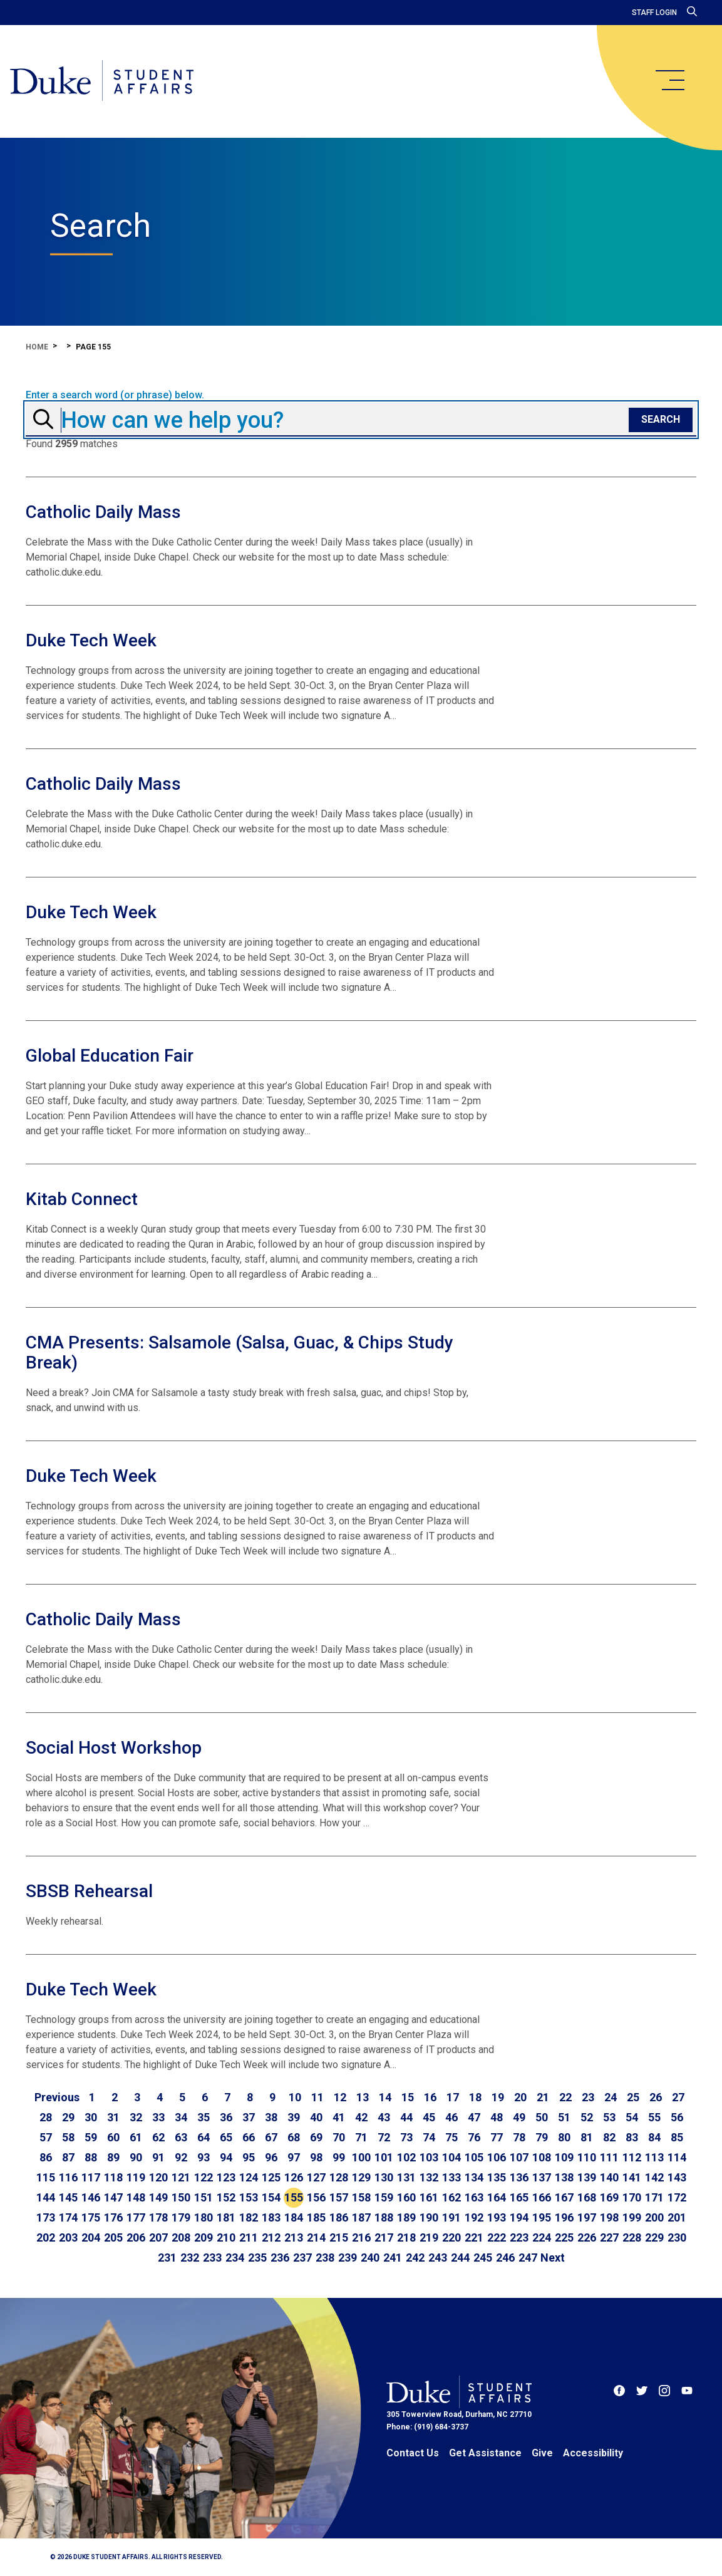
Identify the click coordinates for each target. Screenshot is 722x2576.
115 (45, 2177)
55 (654, 2117)
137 (541, 2177)
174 (68, 2217)
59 (91, 2137)
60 (113, 2137)
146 (90, 2197)
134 (474, 2177)
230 (677, 2237)
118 (113, 2177)
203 (68, 2237)
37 (248, 2117)
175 (90, 2217)
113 (654, 2157)
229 (654, 2237)
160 (406, 2197)
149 (158, 2197)
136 (519, 2177)
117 (90, 2177)
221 (474, 2237)
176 (113, 2217)
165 (519, 2197)
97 (293, 2157)
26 (655, 2097)
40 (316, 2117)
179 (181, 2217)
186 (338, 2217)
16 (430, 2097)
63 (181, 2137)
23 (588, 2097)
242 (415, 2257)
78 (519, 2137)
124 (248, 2177)
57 (45, 2137)
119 (135, 2177)
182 (248, 2217)
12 (340, 2097)
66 (248, 2137)
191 (451, 2217)
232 (189, 2257)
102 (406, 2157)
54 (632, 2117)
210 (226, 2237)
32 (136, 2117)
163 (474, 2197)
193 (496, 2217)
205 (113, 2237)
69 (316, 2137)
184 (293, 2217)
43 (384, 2117)
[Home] (102, 81)
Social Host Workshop (114, 1747)
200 (654, 2217)
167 (564, 2197)
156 (316, 2197)
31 (113, 2117)
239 (347, 2257)
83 (632, 2137)
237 (302, 2257)
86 (45, 2157)
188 (383, 2217)
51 (564, 2117)
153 (248, 2197)
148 (135, 2197)
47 (474, 2117)
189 (406, 2217)
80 (564, 2137)
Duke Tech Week (91, 640)
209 (203, 2237)
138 (564, 2177)
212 (271, 2237)
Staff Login (654, 12)
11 (317, 2097)
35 (203, 2117)
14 (385, 2097)
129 (361, 2177)
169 (609, 2197)
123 (226, 2177)
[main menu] (669, 80)
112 (631, 2157)
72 (384, 2137)
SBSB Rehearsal (89, 1891)
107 (519, 2157)
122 (203, 2177)
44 (406, 2117)
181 (226, 2217)
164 (496, 2197)
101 (383, 2157)
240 (370, 2257)
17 (452, 2097)
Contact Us (412, 2453)
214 (316, 2237)
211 (248, 2237)
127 (316, 2177)
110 (586, 2157)
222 (496, 2237)
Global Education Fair (109, 1055)
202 (45, 2237)
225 (564, 2237)
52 (586, 2117)
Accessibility (593, 2453)
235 (257, 2257)
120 (158, 2177)
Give (542, 2453)
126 (293, 2177)
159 (383, 2197)
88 (91, 2157)
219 (429, 2237)
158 (361, 2197)
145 (68, 2197)
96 (271, 2157)
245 (482, 2257)
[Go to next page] (552, 2258)
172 (677, 2197)
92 (181, 2157)
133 (451, 2177)
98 (316, 2157)
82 (609, 2137)
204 (90, 2237)
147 (113, 2197)
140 (609, 2177)
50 (541, 2117)
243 (437, 2257)
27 (678, 2097)
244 (460, 2257)
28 (45, 2117)
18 (475, 2097)
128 (338, 2177)
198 (609, 2217)
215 (338, 2237)
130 (383, 2177)
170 (631, 2197)
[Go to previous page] (57, 2097)
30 (91, 2117)
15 (407, 2097)
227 (609, 2237)
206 (135, 2237)
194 (519, 2217)
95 (248, 2157)
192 (474, 2217)
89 (113, 2157)
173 (45, 2217)
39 (293, 2117)
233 (212, 2257)
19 (498, 2097)
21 (543, 2097)
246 (505, 2257)
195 (541, 2217)
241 (392, 2257)
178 (158, 2217)
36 (226, 2117)
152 (226, 2197)
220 (451, 2237)
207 (158, 2237)
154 (271, 2197)
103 (429, 2157)
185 (316, 2217)
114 (677, 2157)
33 (158, 2117)
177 (135, 2217)
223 (519, 2237)
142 (654, 2177)
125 (271, 2177)
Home (37, 347)
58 (68, 2137)
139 (586, 2177)
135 (496, 2177)
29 (68, 2117)
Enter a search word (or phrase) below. (115, 395)
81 (586, 2137)
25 (633, 2097)
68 (293, 2137)
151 (203, 2197)
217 (383, 2237)
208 (181, 2237)
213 (293, 2237)
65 (226, 2137)
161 (429, 2197)
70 (339, 2137)
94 (226, 2157)
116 (68, 2177)
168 (586, 2197)
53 (609, 2117)
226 (586, 2237)
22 (565, 2097)
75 (451, 2137)
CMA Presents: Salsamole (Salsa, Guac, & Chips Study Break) (239, 1352)
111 (609, 2157)
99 (339, 2157)
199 (631, 2217)
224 (541, 2237)
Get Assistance (485, 2453)
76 (474, 2137)
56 (677, 2117)
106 (496, 2157)
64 (203, 2137)
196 (564, 2217)
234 (234, 2257)
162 (451, 2197)
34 (181, 2117)
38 (271, 2117)
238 (325, 2257)
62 (158, 2137)
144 (45, 2197)
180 (203, 2217)
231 (167, 2257)
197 (586, 2217)
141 (631, 2177)
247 (527, 2257)
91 (158, 2157)
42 (361, 2117)
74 (429, 2137)
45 (429, 2117)
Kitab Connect (82, 1199)
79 (541, 2137)
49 (519, 2117)
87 (68, 2157)
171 (654, 2197)
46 (451, 2117)
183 (271, 2217)
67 (271, 2137)
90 (136, 2157)
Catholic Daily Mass (103, 512)
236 (280, 2257)
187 (361, 2217)
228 (631, 2237)
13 (362, 2097)
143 (677, 2177)
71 (361, 2137)
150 (181, 2197)
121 (181, 2177)
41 (339, 2117)
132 (429, 2177)
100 (361, 2157)
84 (654, 2137)
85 (677, 2137)
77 (496, 2137)
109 (564, 2157)
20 (520, 2097)
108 (541, 2157)
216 (361, 2237)
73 (406, 2137)
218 (406, 2237)
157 (338, 2197)
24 (610, 2097)
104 (451, 2157)
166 (541, 2197)
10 (295, 2097)
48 (496, 2117)
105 (474, 2157)
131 (406, 2177)
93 (203, 2157)
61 (136, 2137)
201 (677, 2217)
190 (429, 2217)
